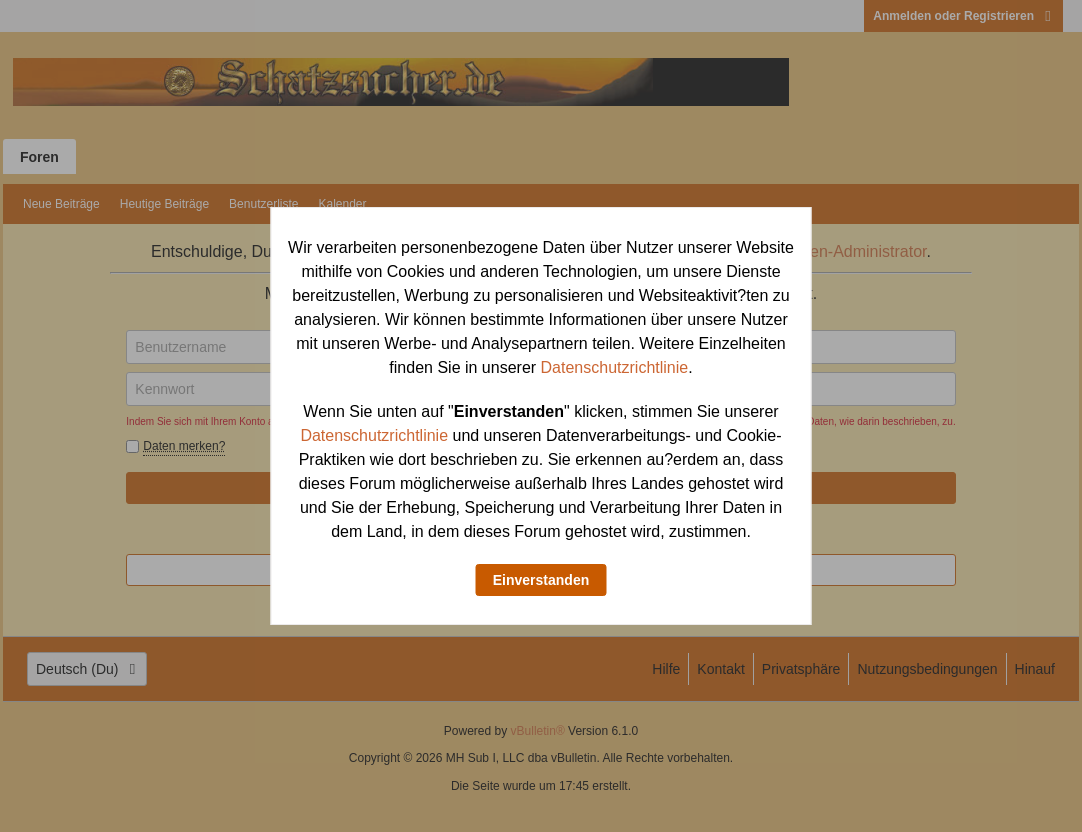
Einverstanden (541, 580)
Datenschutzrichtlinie (615, 367)
